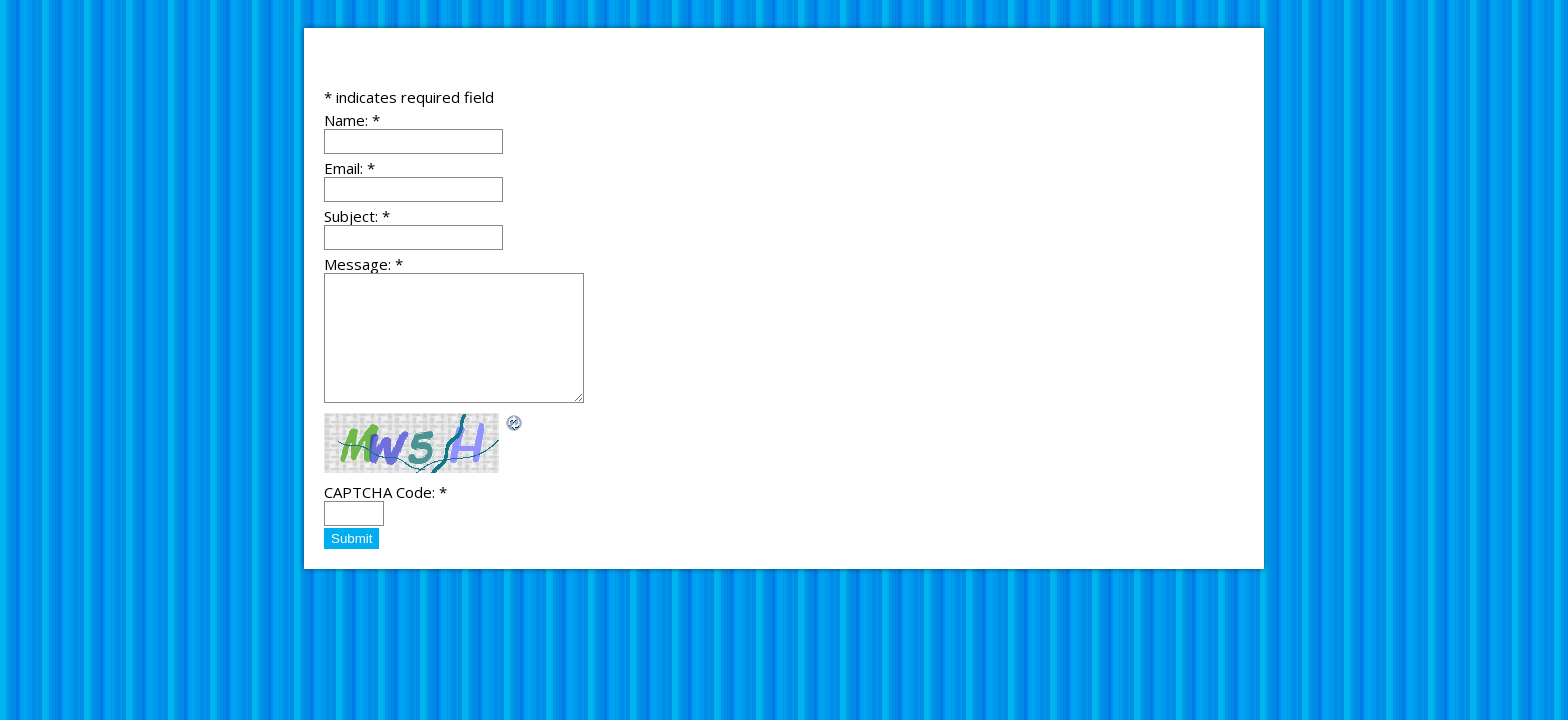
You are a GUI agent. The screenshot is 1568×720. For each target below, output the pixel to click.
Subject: (357, 216)
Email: (349, 168)
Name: (352, 120)
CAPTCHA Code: (385, 492)
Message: (363, 264)
